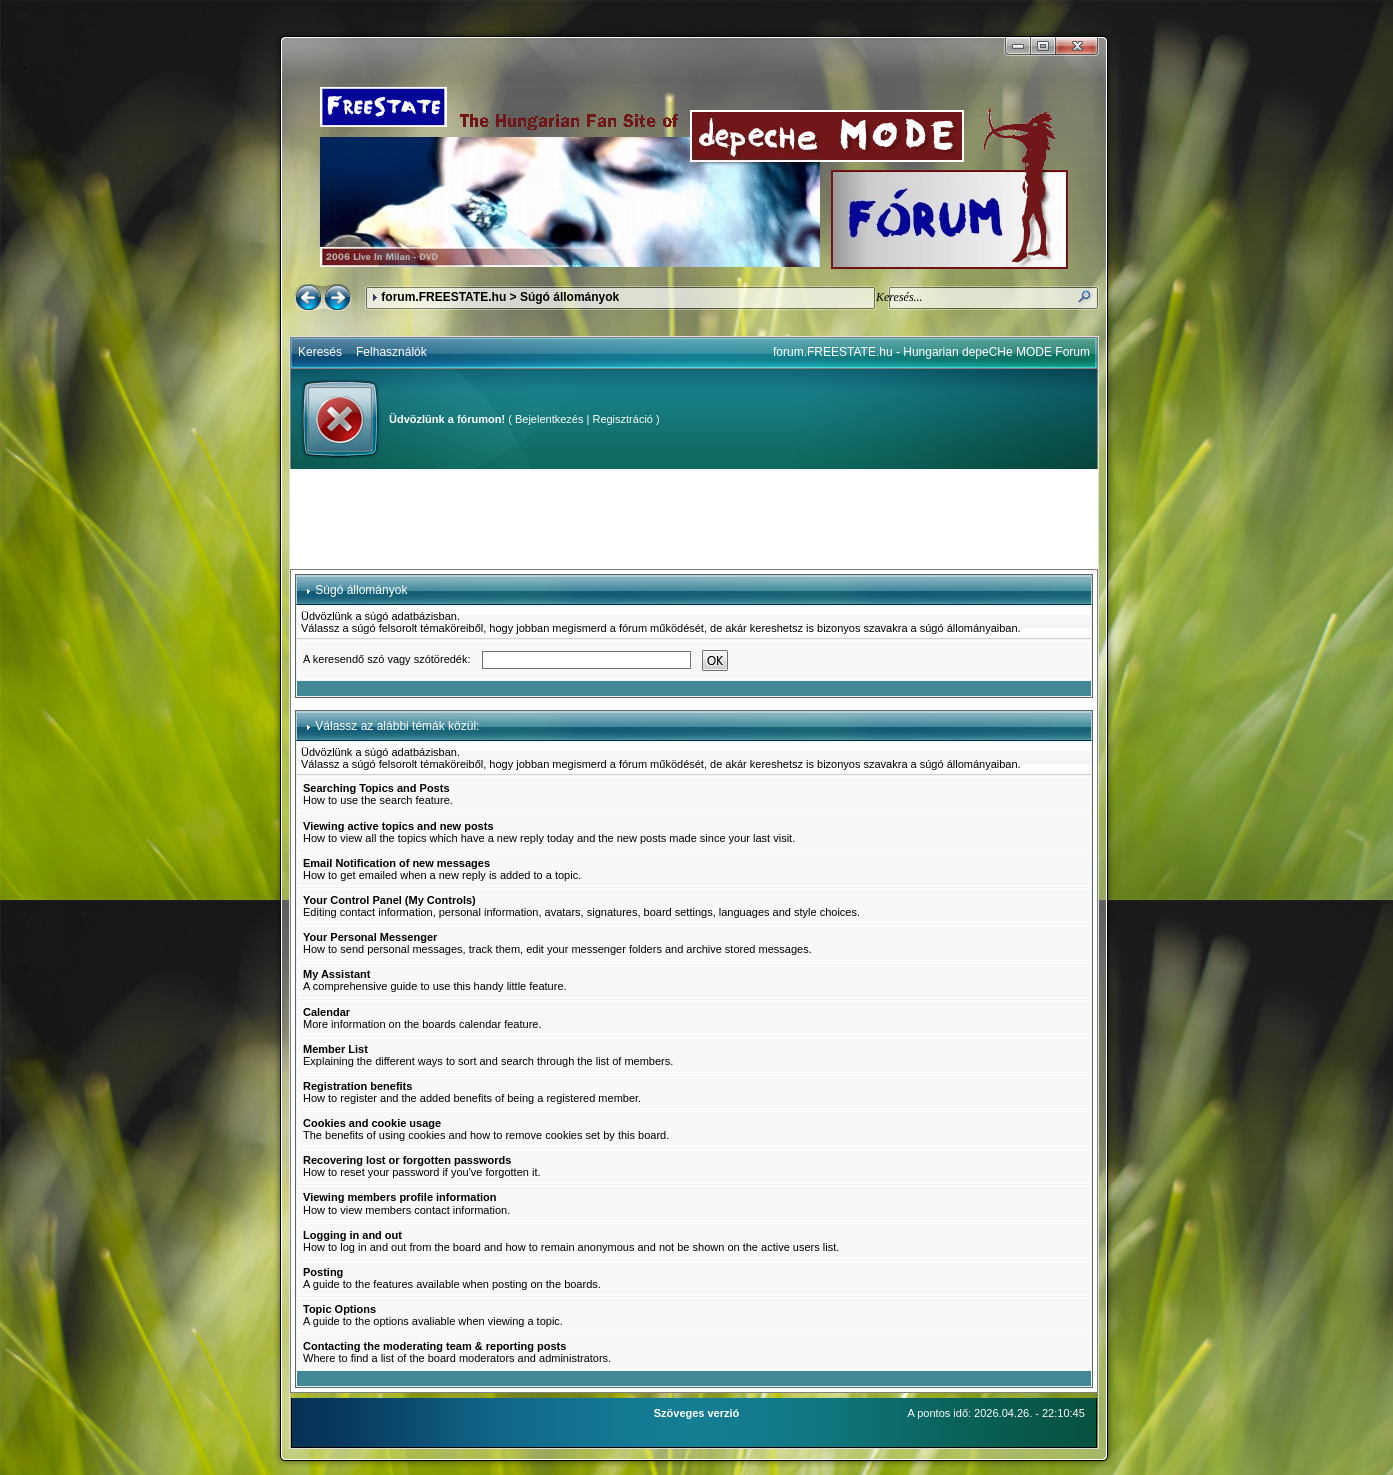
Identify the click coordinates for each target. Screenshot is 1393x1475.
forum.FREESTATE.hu (443, 297)
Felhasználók (391, 352)
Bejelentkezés (549, 419)
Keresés (320, 352)
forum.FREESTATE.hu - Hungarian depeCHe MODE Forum (931, 352)
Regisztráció (622, 419)
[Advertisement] (694, 519)
